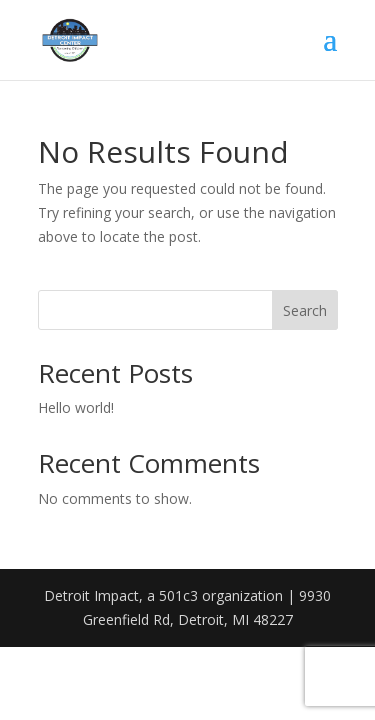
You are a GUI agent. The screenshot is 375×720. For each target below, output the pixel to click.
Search (305, 310)
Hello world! (76, 407)
